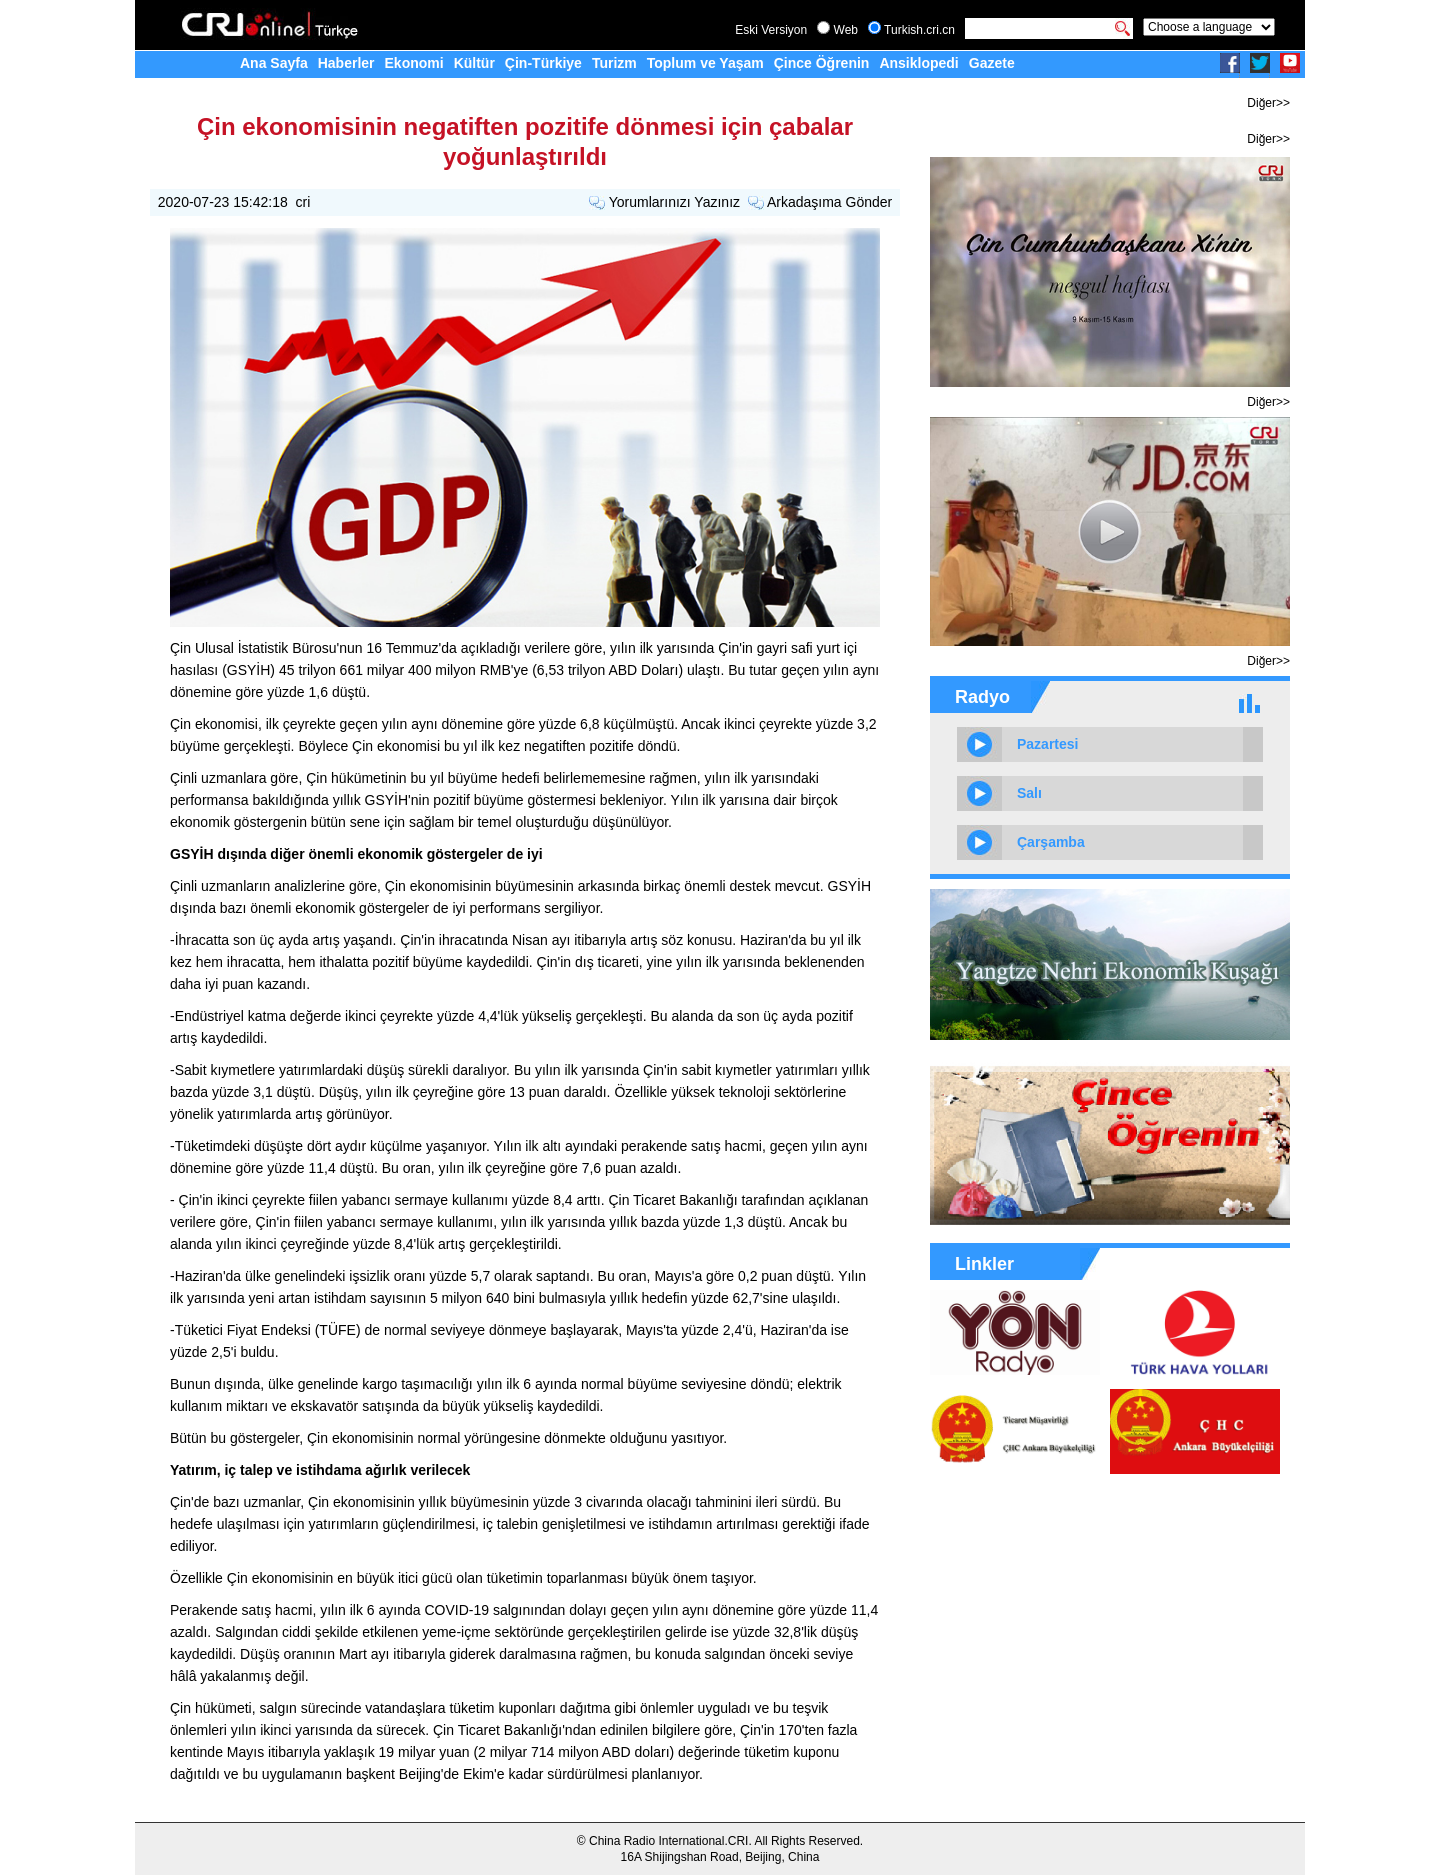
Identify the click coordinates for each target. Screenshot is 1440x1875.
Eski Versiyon (771, 30)
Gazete (992, 63)
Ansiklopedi (918, 63)
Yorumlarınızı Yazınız (674, 202)
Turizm (614, 63)
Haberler (346, 63)
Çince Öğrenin (822, 63)
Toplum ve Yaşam (705, 63)
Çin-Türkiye (543, 63)
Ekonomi (414, 63)
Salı (1029, 793)
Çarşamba (1051, 842)
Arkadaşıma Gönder (829, 202)
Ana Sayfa (274, 63)
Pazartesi (1047, 744)
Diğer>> (1268, 103)
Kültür (474, 63)
